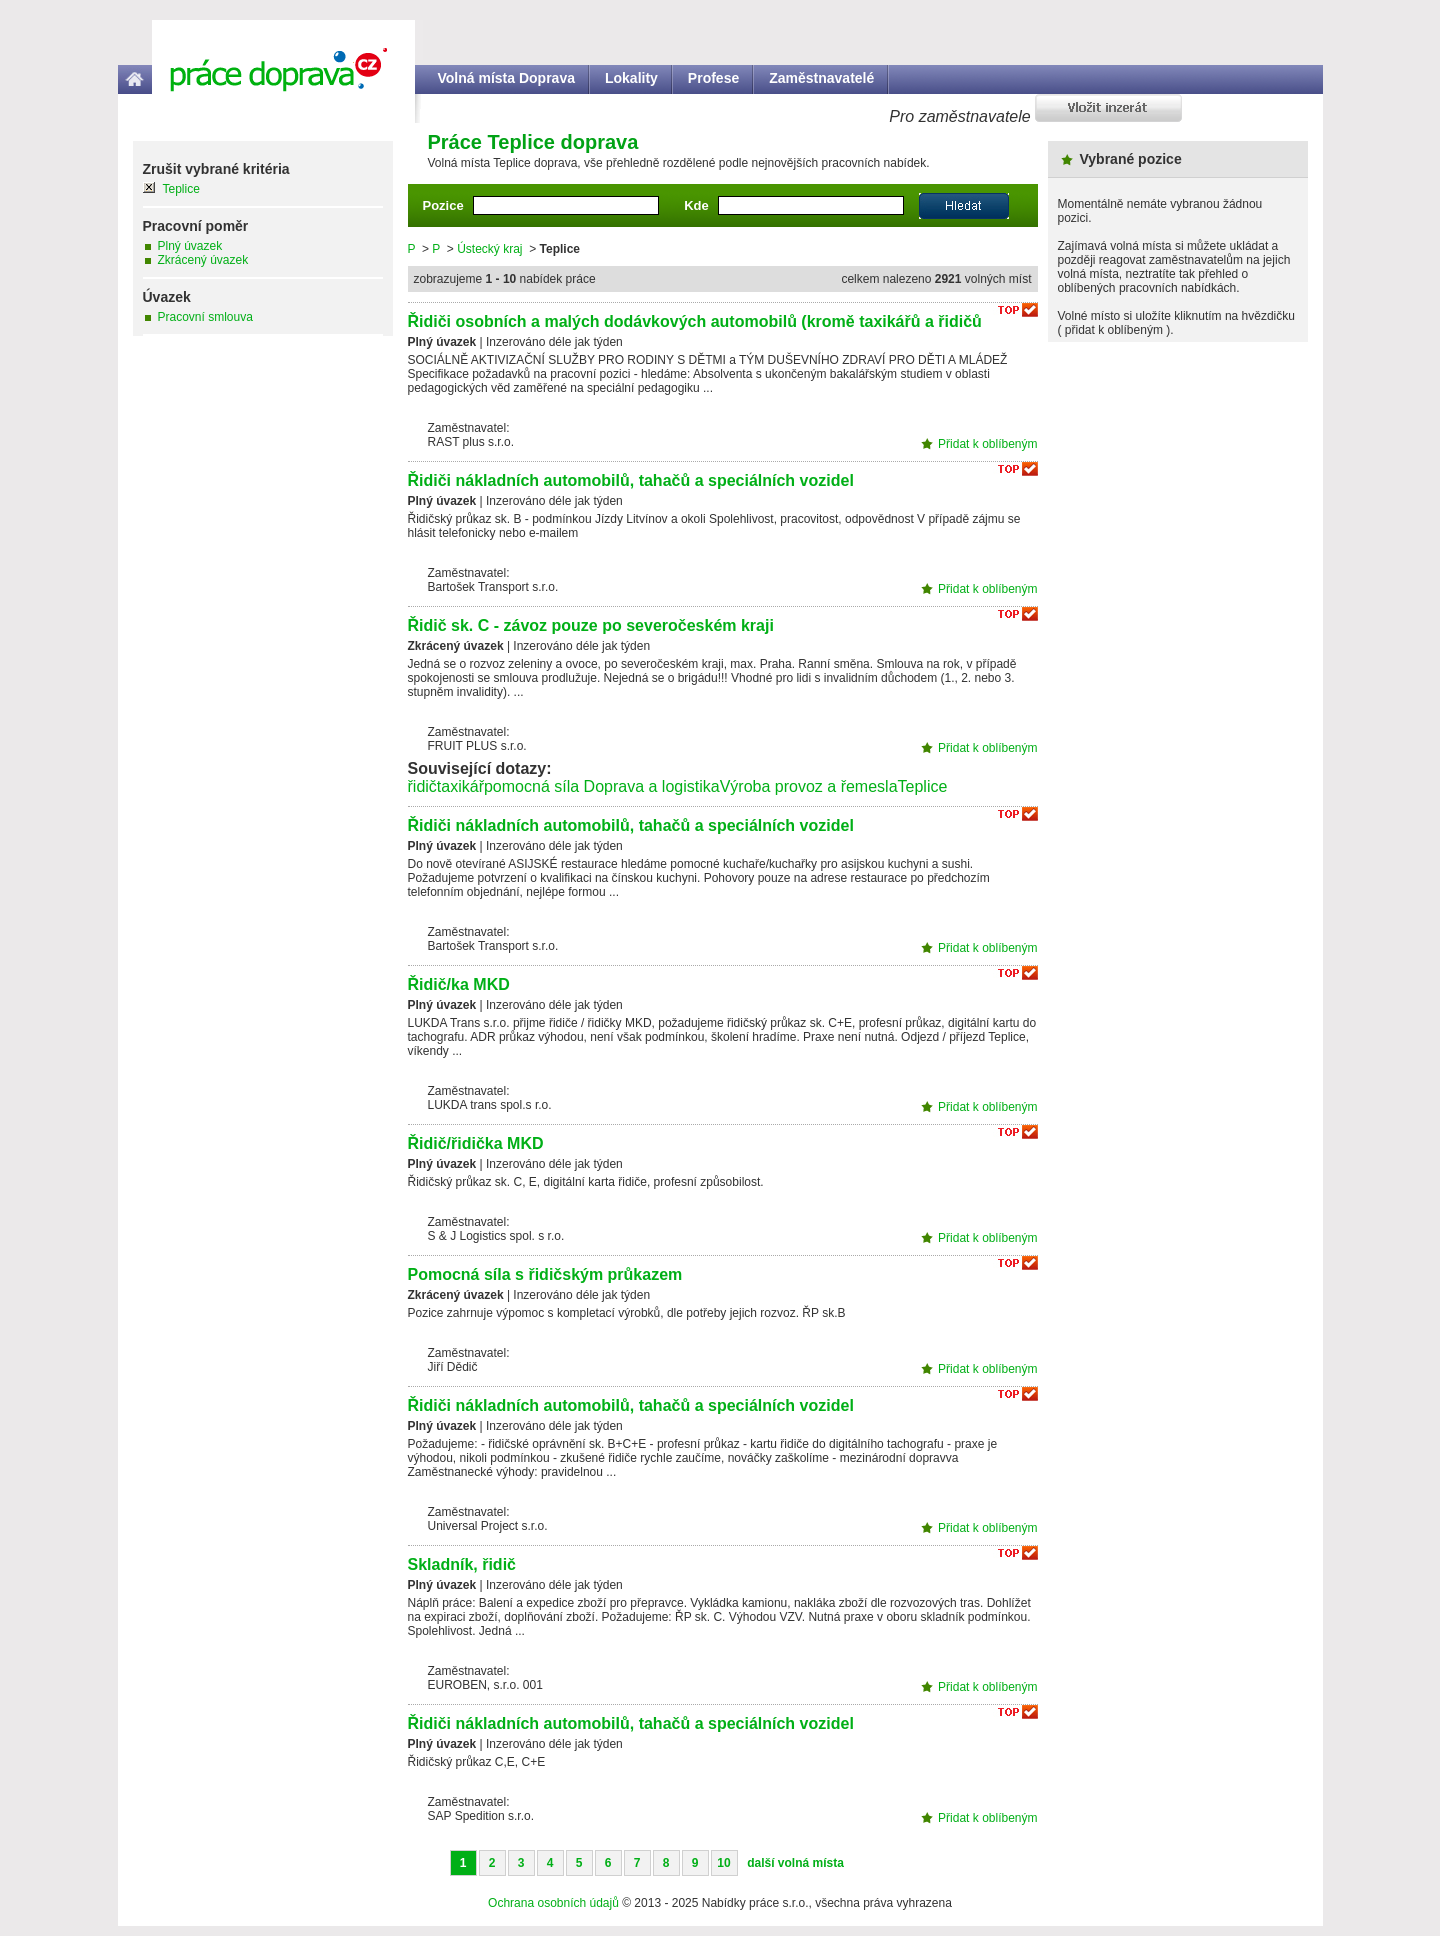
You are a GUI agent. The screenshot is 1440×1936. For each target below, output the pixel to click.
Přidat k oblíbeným (987, 444)
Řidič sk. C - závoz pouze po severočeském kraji (591, 625)
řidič (422, 786)
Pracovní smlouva (205, 317)
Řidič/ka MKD (459, 984)
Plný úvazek (190, 246)
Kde (696, 205)
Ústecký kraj (489, 249)
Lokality (631, 78)
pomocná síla (531, 786)
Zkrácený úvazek (203, 260)
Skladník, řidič (462, 1564)
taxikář (460, 786)
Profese (713, 78)
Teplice (923, 786)
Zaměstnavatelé (821, 78)
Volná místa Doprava (506, 78)
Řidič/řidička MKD (476, 1143)
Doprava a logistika (652, 786)
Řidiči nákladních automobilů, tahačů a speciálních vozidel (631, 480)
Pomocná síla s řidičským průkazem (545, 1274)
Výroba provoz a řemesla (809, 786)
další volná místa (795, 1863)
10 (723, 1863)
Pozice (443, 205)
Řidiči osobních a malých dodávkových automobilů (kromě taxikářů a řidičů (695, 321)
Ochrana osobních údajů (553, 1903)
